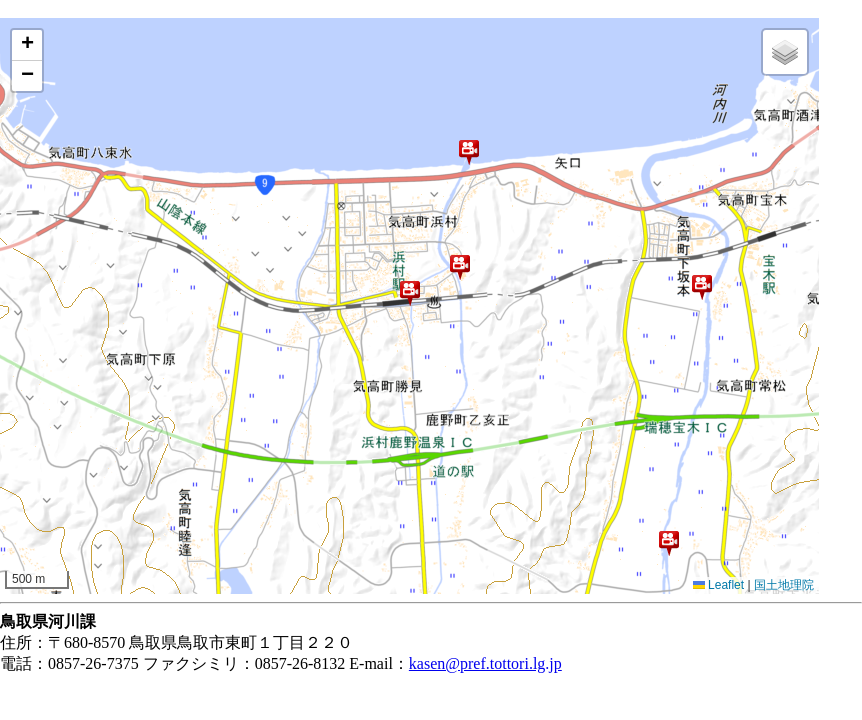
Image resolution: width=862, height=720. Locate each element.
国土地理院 (784, 585)
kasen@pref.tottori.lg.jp (485, 663)
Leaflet (718, 585)
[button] (469, 152)
